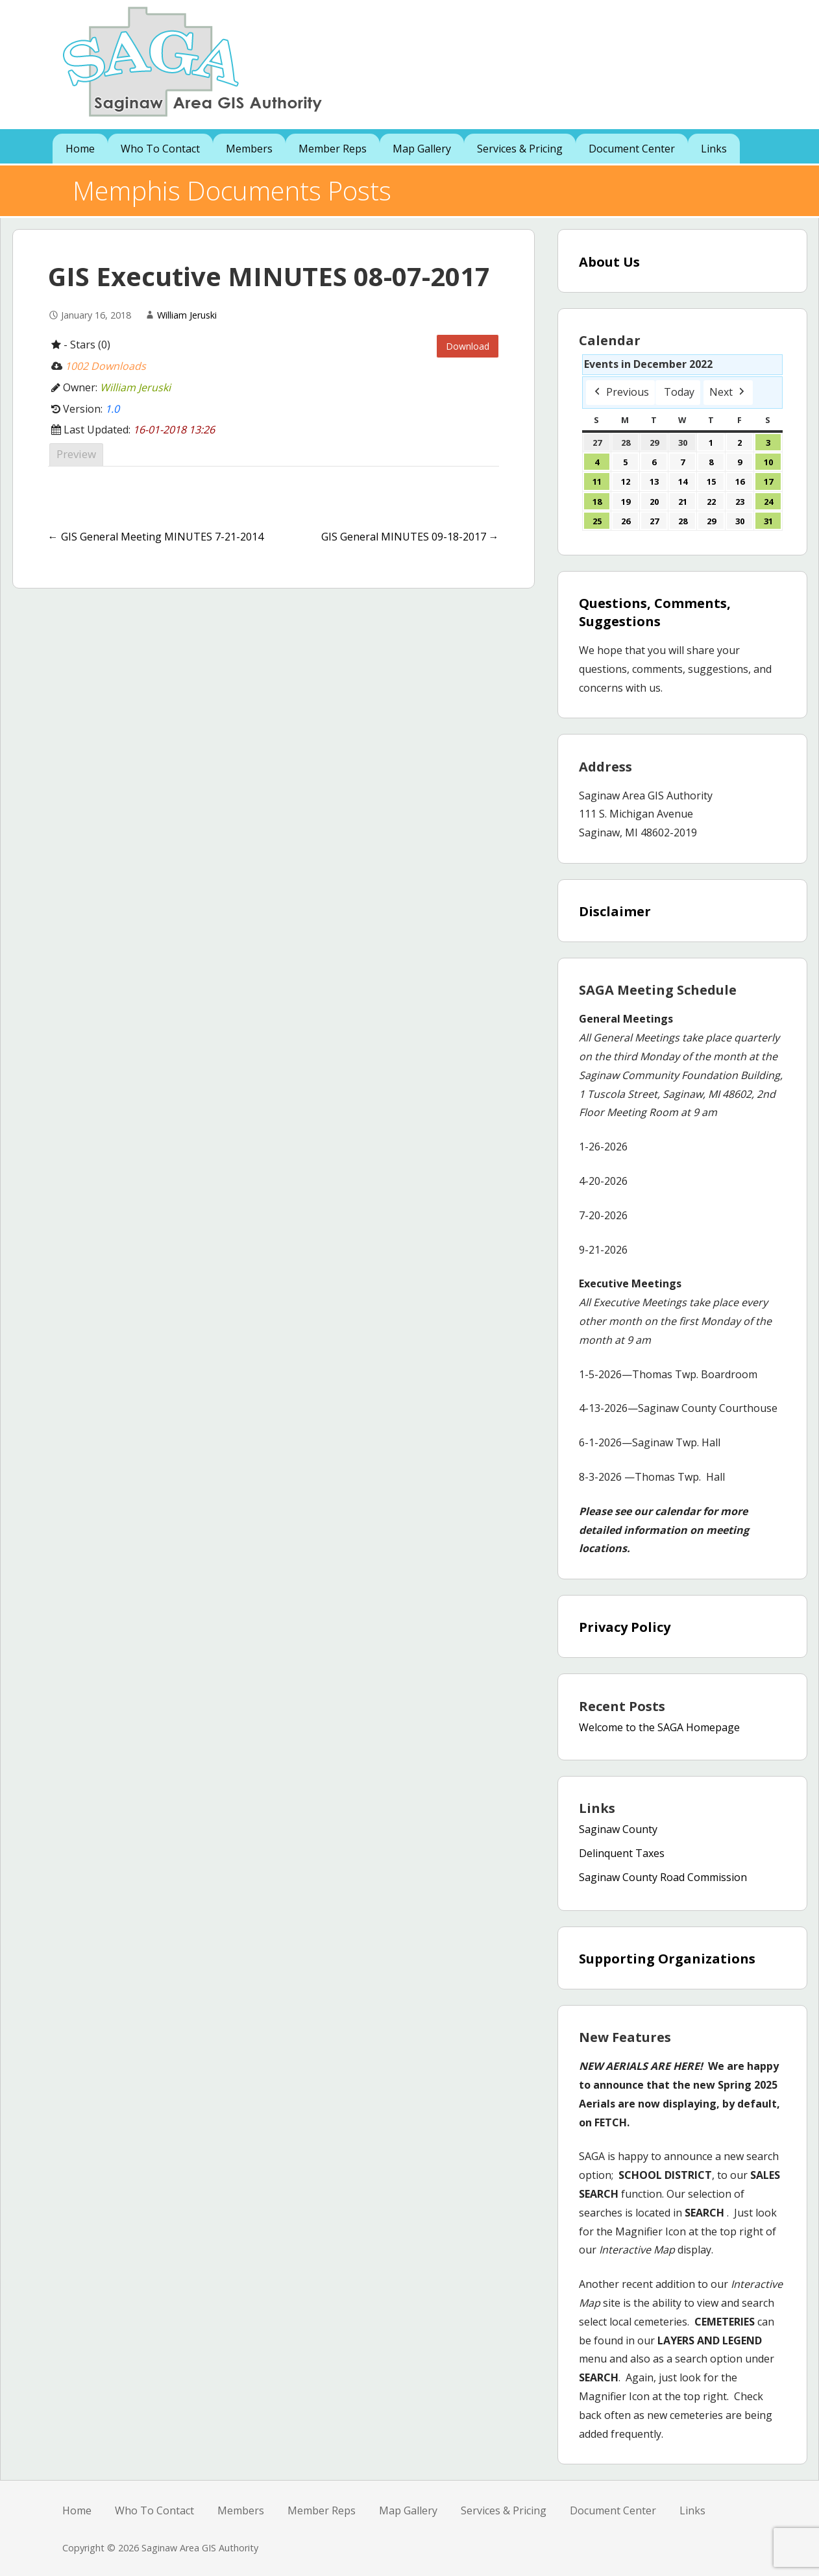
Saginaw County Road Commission (663, 1877)
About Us (609, 262)
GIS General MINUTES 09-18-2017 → (410, 536)
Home (80, 148)
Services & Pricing (520, 148)
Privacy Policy (624, 1627)
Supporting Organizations (667, 1958)
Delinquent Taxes (622, 1853)
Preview (76, 453)
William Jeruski (187, 315)
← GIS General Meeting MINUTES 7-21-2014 (155, 536)
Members (249, 148)
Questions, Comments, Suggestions (655, 612)
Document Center (632, 148)
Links (714, 148)
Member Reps (333, 148)
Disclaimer (615, 911)
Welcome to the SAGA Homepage (659, 1727)
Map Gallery (422, 148)
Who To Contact (160, 148)
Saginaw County (618, 1829)
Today (679, 392)
